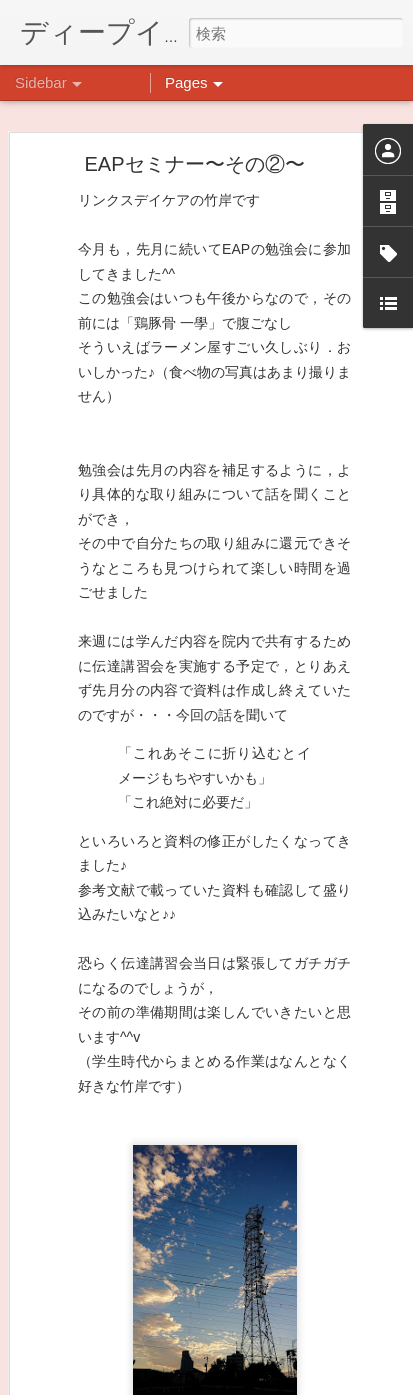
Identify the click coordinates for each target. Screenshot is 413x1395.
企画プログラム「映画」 (115, 1337)
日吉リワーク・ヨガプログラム (133, 1202)
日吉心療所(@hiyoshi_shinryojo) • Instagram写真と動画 (290, 1133)
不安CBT (73, 1292)
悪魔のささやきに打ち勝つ (121, 1112)
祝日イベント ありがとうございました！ (163, 1157)
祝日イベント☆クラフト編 (121, 1247)
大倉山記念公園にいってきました (139, 1067)
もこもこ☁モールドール (115, 977)
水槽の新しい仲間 (97, 1022)
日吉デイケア (314, 1298)
